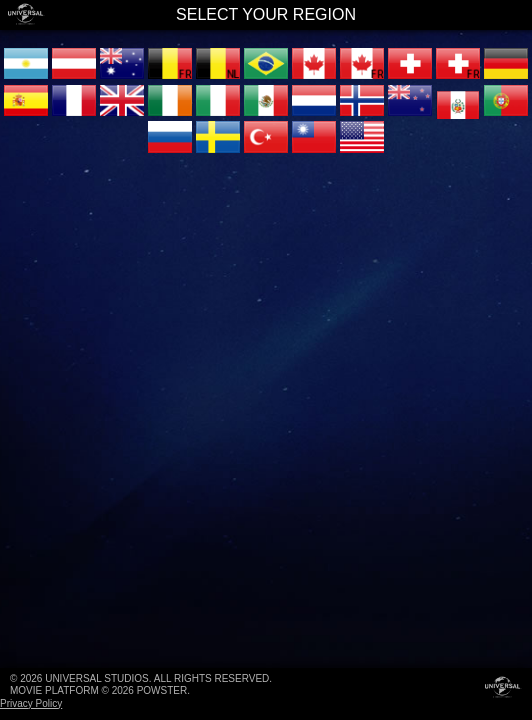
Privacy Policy (31, 703)
